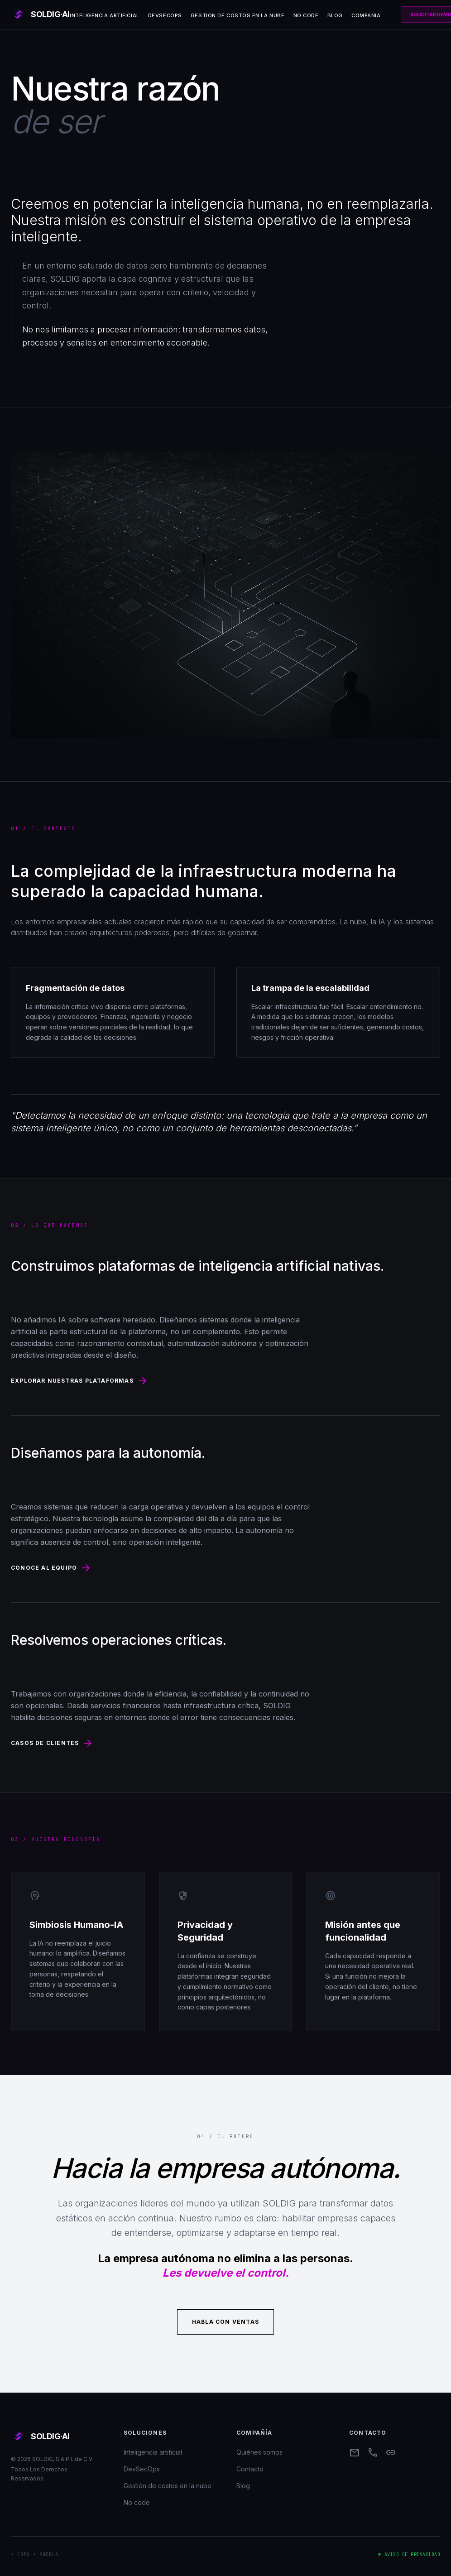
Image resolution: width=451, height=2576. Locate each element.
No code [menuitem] (306, 15)
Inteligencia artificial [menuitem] (104, 15)
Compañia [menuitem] (365, 15)
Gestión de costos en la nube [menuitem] (237, 15)
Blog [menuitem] (335, 15)
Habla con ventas (225, 2321)
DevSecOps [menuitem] (165, 15)
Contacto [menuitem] (250, 2469)
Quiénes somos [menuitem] (259, 2452)
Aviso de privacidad (412, 2554)
